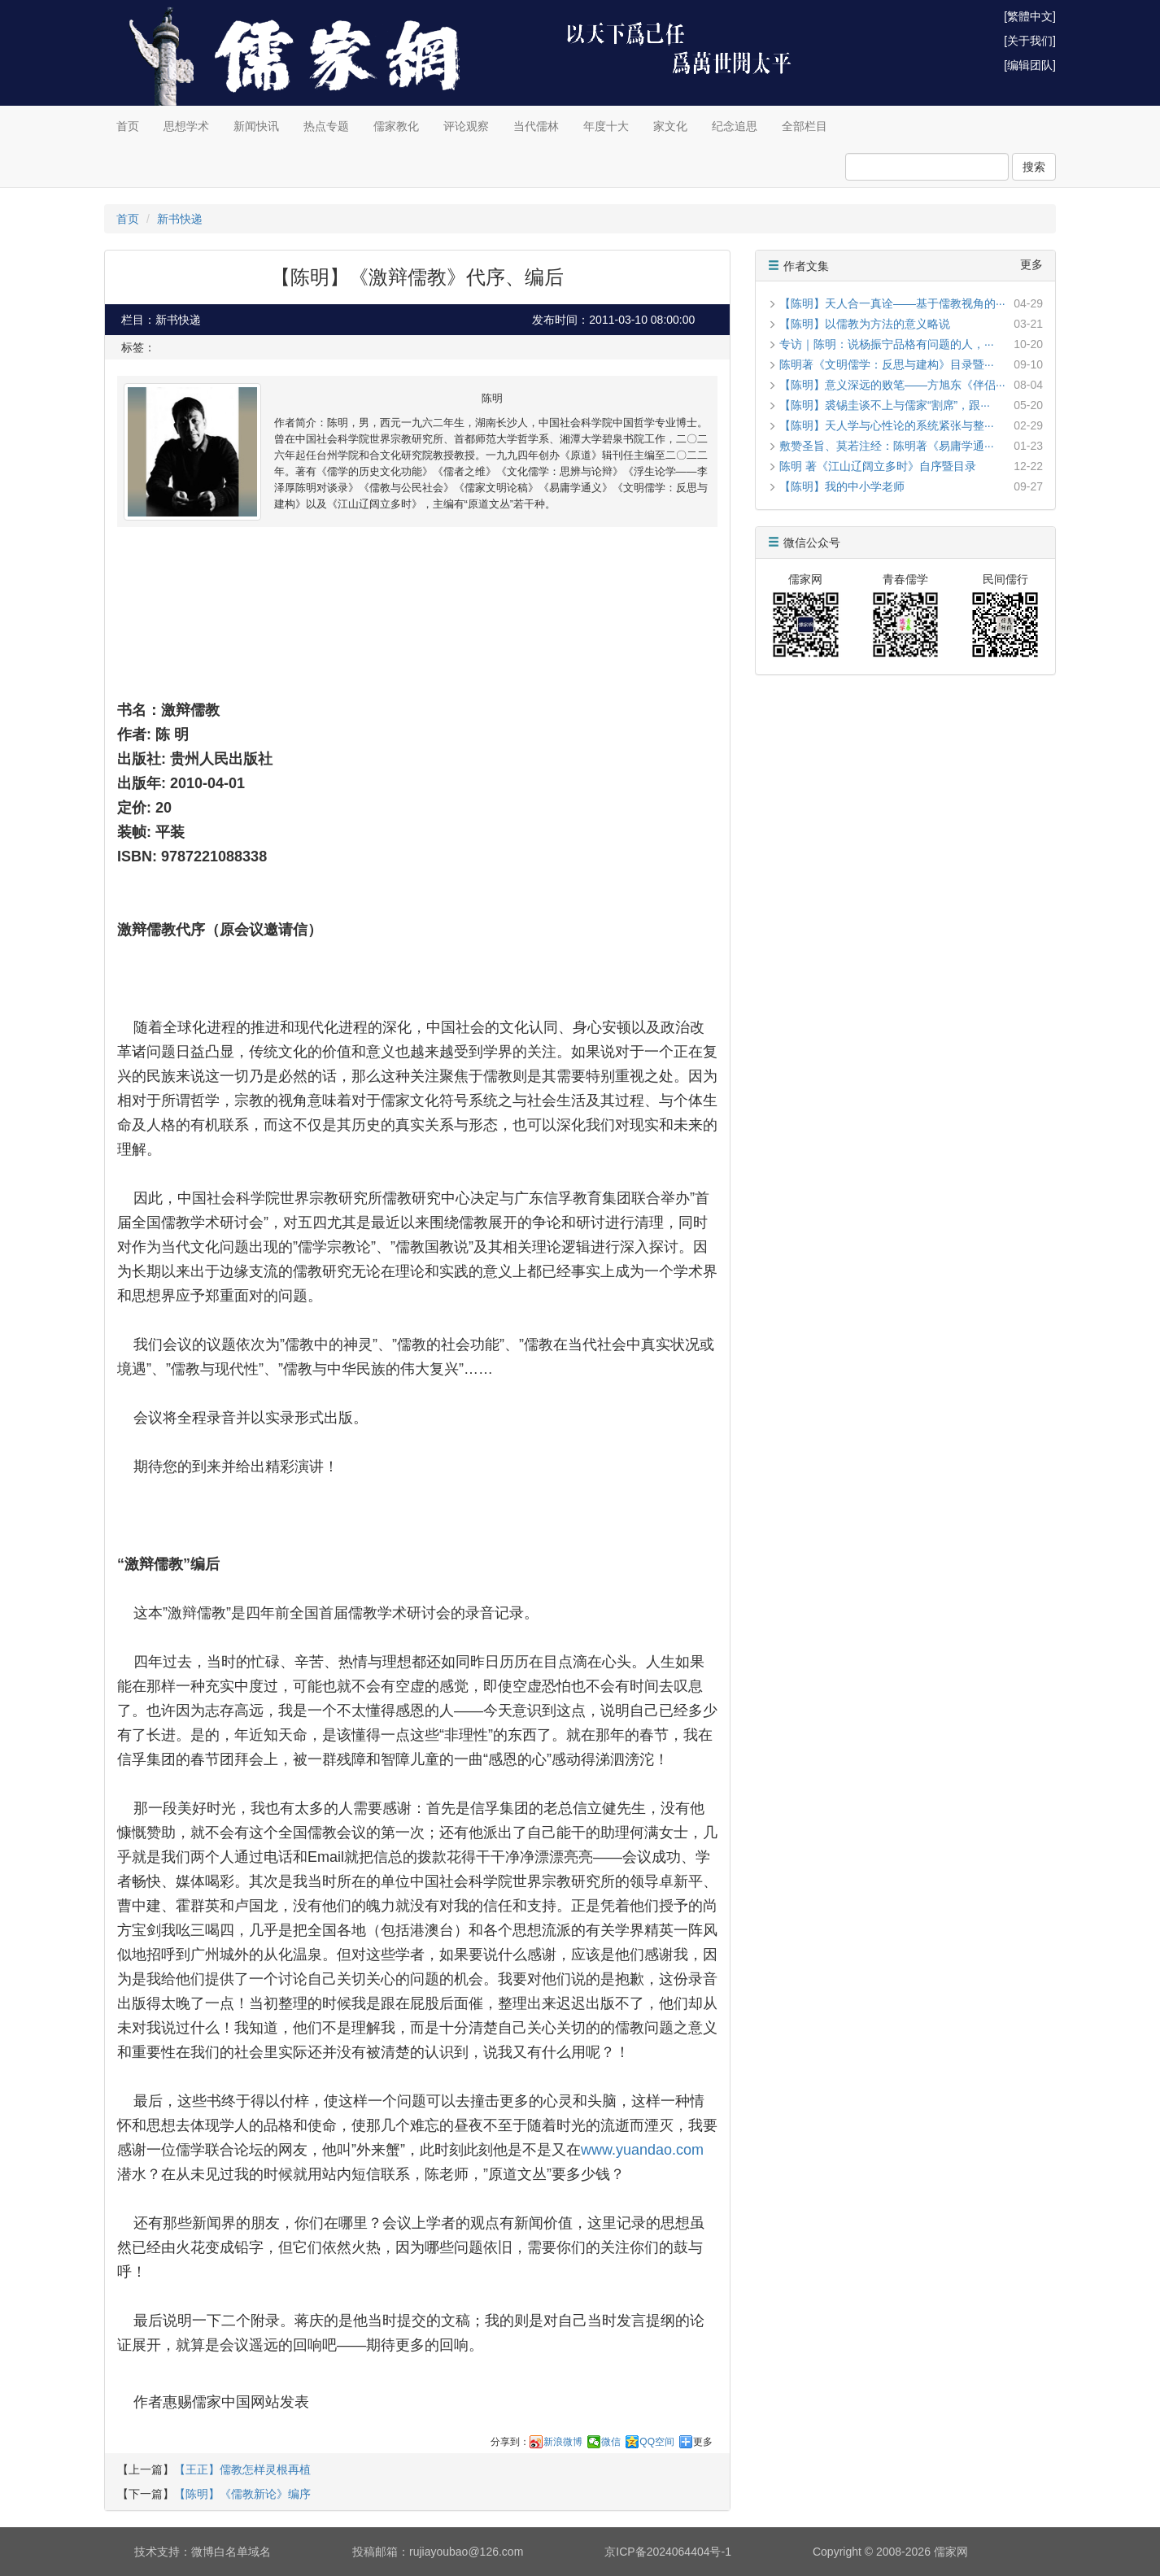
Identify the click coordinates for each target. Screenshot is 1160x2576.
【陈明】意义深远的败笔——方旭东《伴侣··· (892, 384)
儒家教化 (396, 126)
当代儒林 (536, 126)
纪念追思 (734, 126)
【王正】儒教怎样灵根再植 (242, 2469)
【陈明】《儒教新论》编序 (242, 2493)
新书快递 (180, 218)
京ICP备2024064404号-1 (667, 2551)
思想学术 (186, 126)
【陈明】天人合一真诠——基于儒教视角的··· (892, 303)
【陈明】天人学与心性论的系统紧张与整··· (886, 425)
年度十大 (606, 126)
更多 (703, 2441)
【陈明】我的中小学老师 (842, 486)
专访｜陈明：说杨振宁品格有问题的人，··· (886, 344)
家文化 (670, 126)
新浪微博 (562, 2441)
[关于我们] (1030, 40)
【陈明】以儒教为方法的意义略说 (864, 323)
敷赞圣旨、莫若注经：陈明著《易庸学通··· (886, 445)
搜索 (1034, 166)
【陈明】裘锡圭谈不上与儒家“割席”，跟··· (884, 405)
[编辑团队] (1030, 65)
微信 (611, 2441)
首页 (127, 126)
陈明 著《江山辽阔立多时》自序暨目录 (877, 466)
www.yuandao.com (642, 2150)
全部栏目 (804, 126)
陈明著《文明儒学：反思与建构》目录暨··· (886, 364)
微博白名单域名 (231, 2551)
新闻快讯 (256, 126)
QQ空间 (656, 2441)
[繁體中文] (1030, 16)
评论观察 (466, 126)
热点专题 (326, 126)
